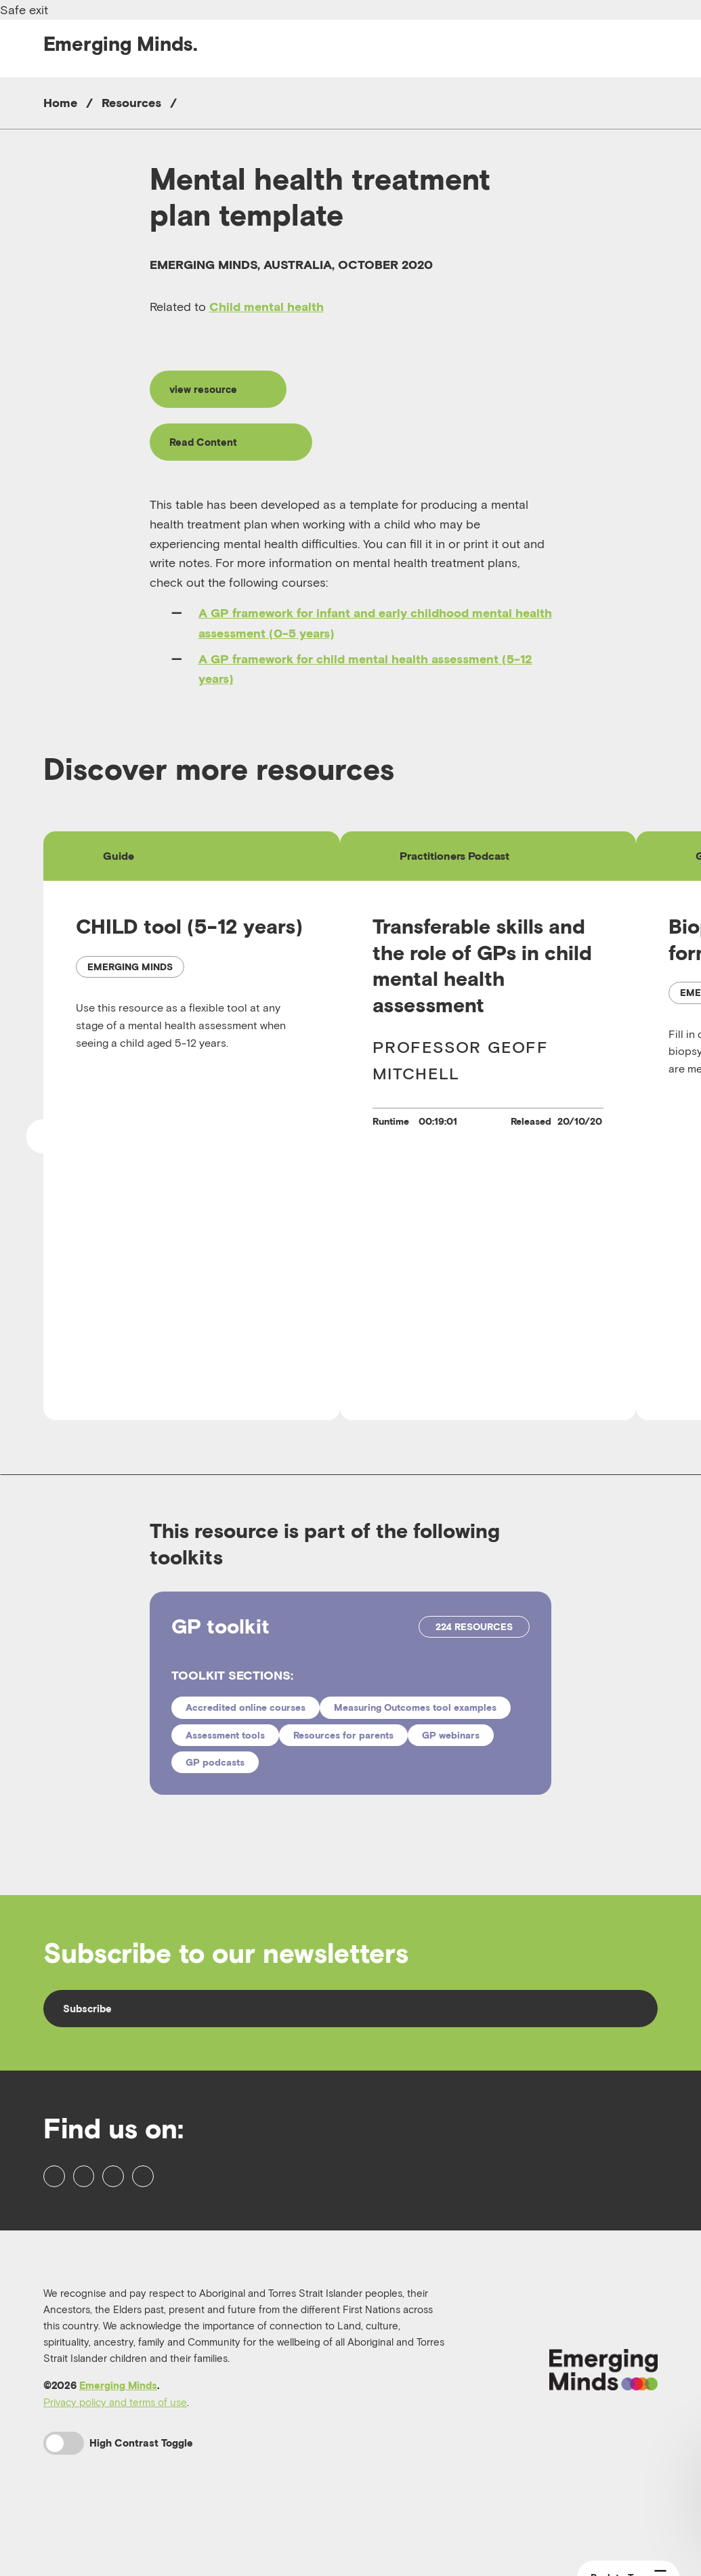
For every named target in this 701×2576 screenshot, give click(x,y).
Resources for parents (343, 1744)
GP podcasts (215, 1771)
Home (60, 103)
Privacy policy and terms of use (115, 2453)
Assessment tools (225, 1744)
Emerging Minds (118, 2436)
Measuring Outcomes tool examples (415, 1716)
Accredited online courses (245, 1716)
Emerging (120, 44)
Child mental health (266, 306)
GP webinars (451, 1744)
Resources (131, 103)
